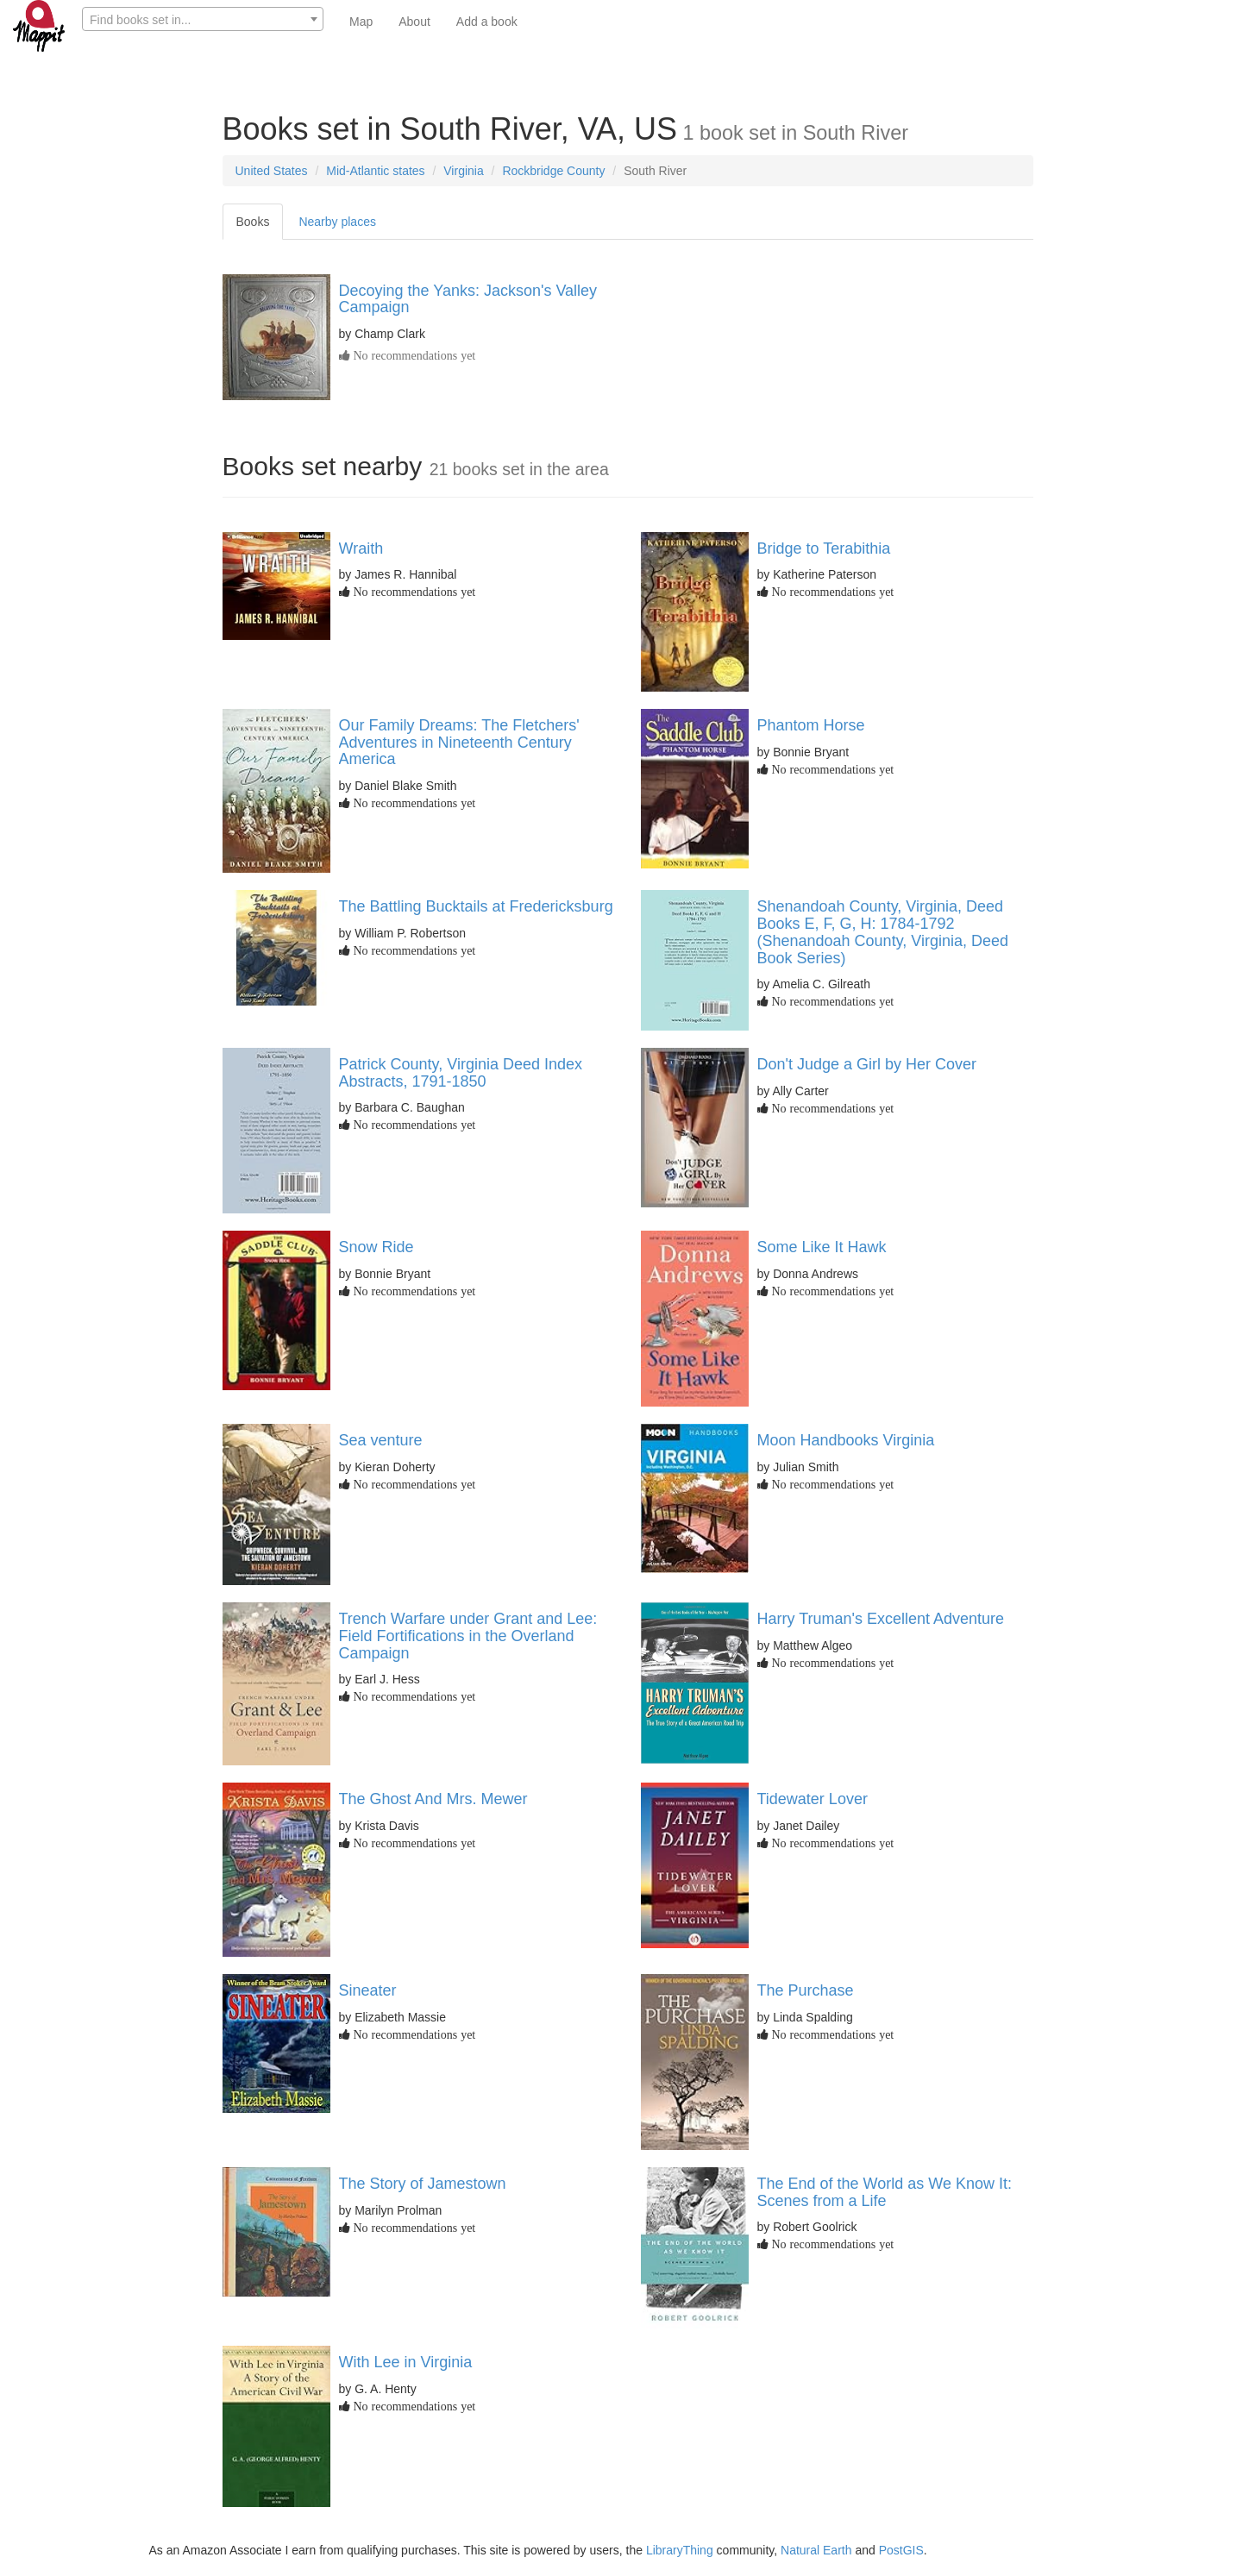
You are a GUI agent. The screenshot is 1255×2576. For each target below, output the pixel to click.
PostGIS (901, 2550)
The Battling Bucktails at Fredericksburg (476, 906)
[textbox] (203, 20)
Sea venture (381, 1440)
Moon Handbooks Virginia (846, 1440)
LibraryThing (679, 2550)
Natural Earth (816, 2550)
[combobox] (202, 19)
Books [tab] (253, 222)
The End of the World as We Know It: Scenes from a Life (884, 2192)
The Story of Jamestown (422, 2183)
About (414, 21)
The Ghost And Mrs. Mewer (433, 1799)
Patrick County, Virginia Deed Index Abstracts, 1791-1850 (460, 1073)
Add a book (487, 21)
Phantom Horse (811, 725)
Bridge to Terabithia (824, 548)
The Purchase (805, 1990)
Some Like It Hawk (822, 1247)
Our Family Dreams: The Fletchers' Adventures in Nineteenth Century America (459, 742)
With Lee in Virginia (406, 2362)
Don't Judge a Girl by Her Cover (867, 1064)
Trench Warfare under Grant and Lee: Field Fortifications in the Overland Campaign (468, 1636)
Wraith (361, 548)
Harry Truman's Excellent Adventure (881, 1618)
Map (361, 21)
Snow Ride (376, 1247)
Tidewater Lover (812, 1799)
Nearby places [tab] (337, 222)
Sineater (368, 1990)
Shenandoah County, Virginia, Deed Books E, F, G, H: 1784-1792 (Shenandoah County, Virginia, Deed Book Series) (883, 932)
